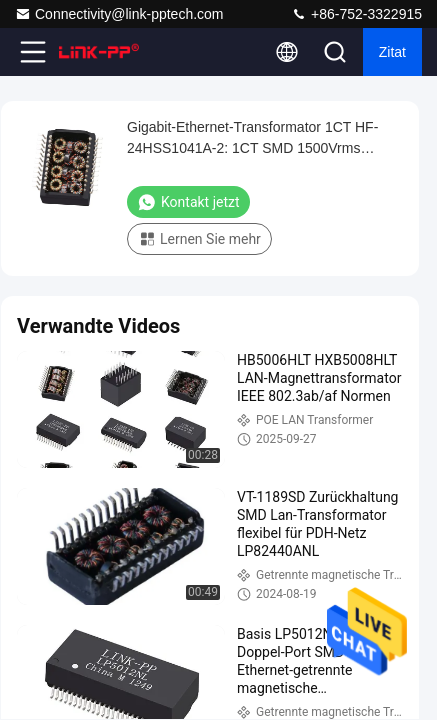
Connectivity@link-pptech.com (119, 14)
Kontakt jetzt (188, 202)
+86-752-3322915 (356, 14)
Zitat (392, 52)
